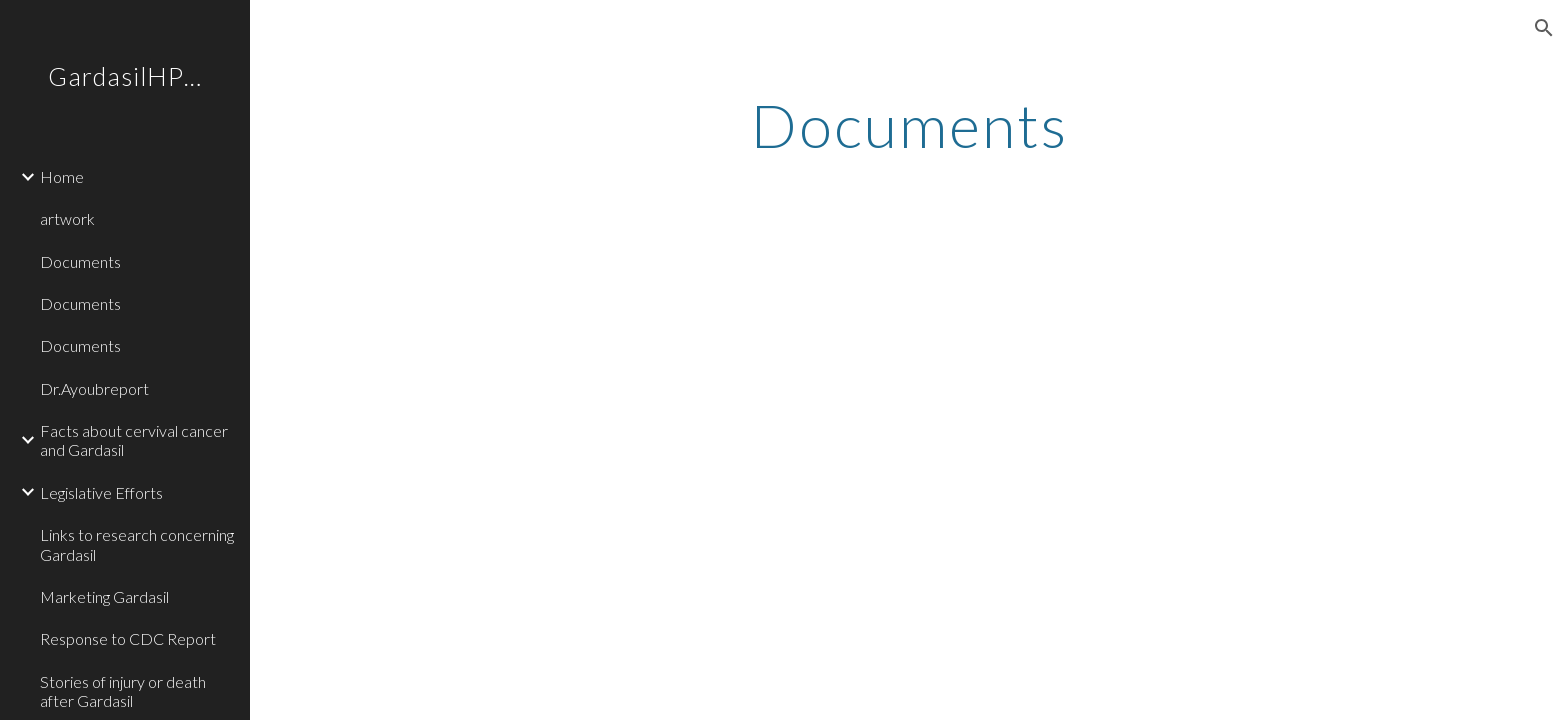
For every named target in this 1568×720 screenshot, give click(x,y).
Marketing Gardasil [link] (104, 596)
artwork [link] (67, 218)
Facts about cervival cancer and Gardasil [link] (134, 440)
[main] (909, 125)
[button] (1544, 28)
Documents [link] (80, 261)
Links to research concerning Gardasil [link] (137, 544)
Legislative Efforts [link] (101, 492)
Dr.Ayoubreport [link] (94, 388)
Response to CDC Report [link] (128, 638)
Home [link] (62, 176)
